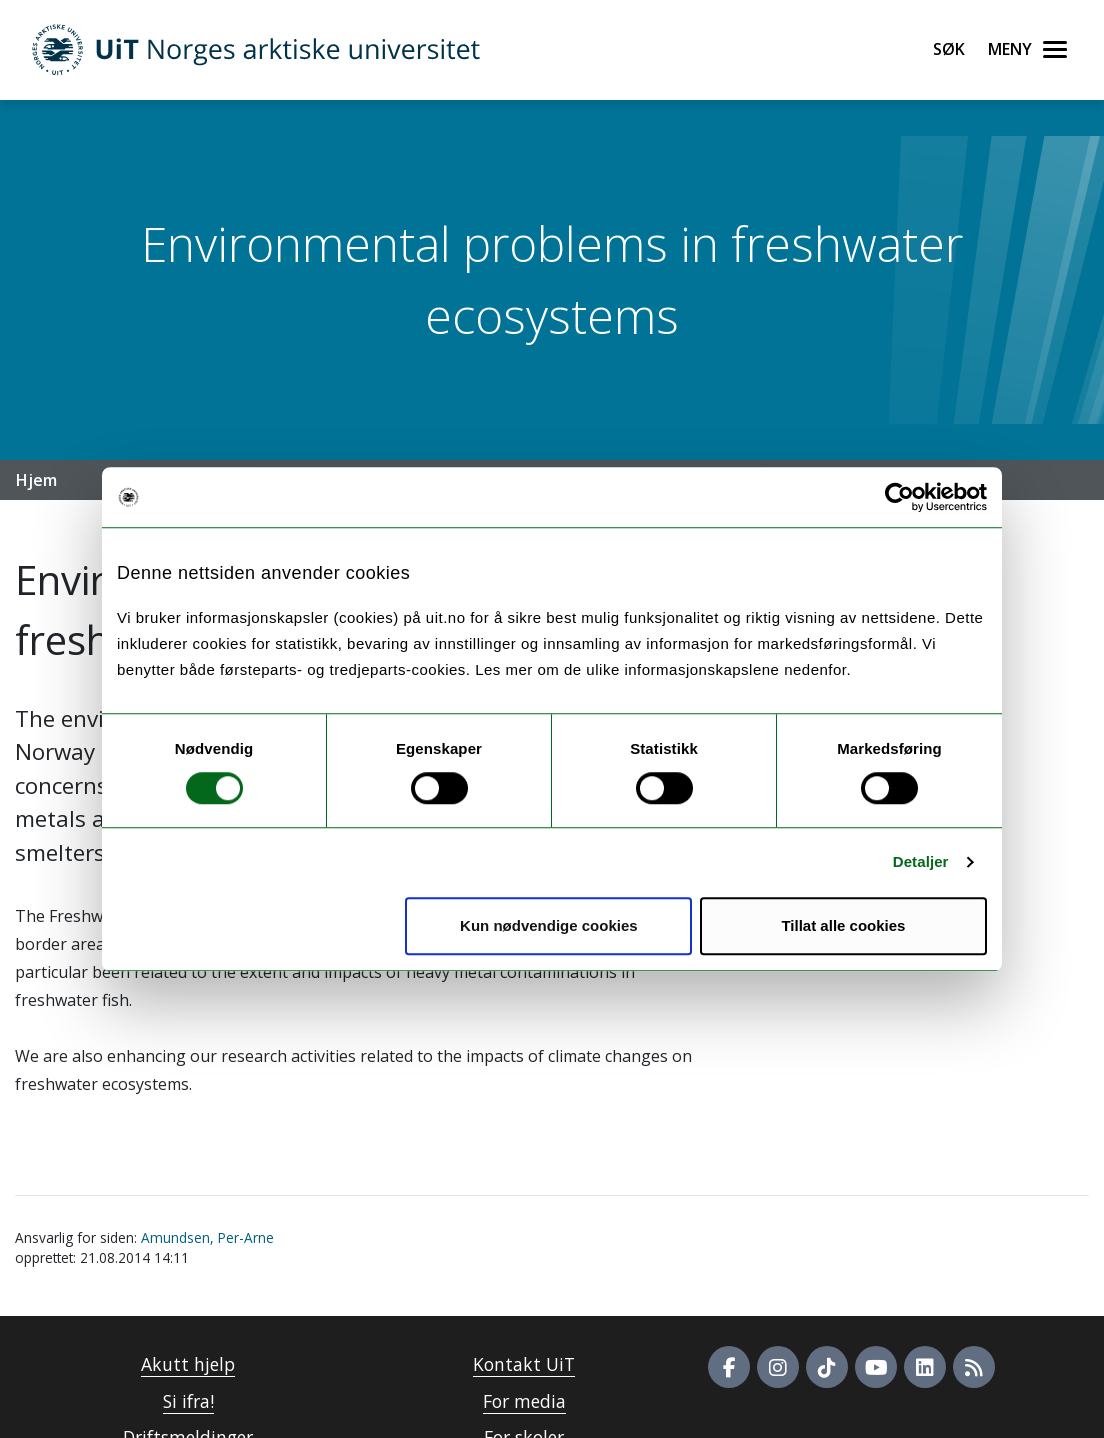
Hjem (36, 480)
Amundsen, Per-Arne (207, 1237)
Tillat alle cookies (843, 925)
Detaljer (921, 861)
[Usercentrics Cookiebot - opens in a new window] (899, 497)
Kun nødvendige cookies (549, 925)
